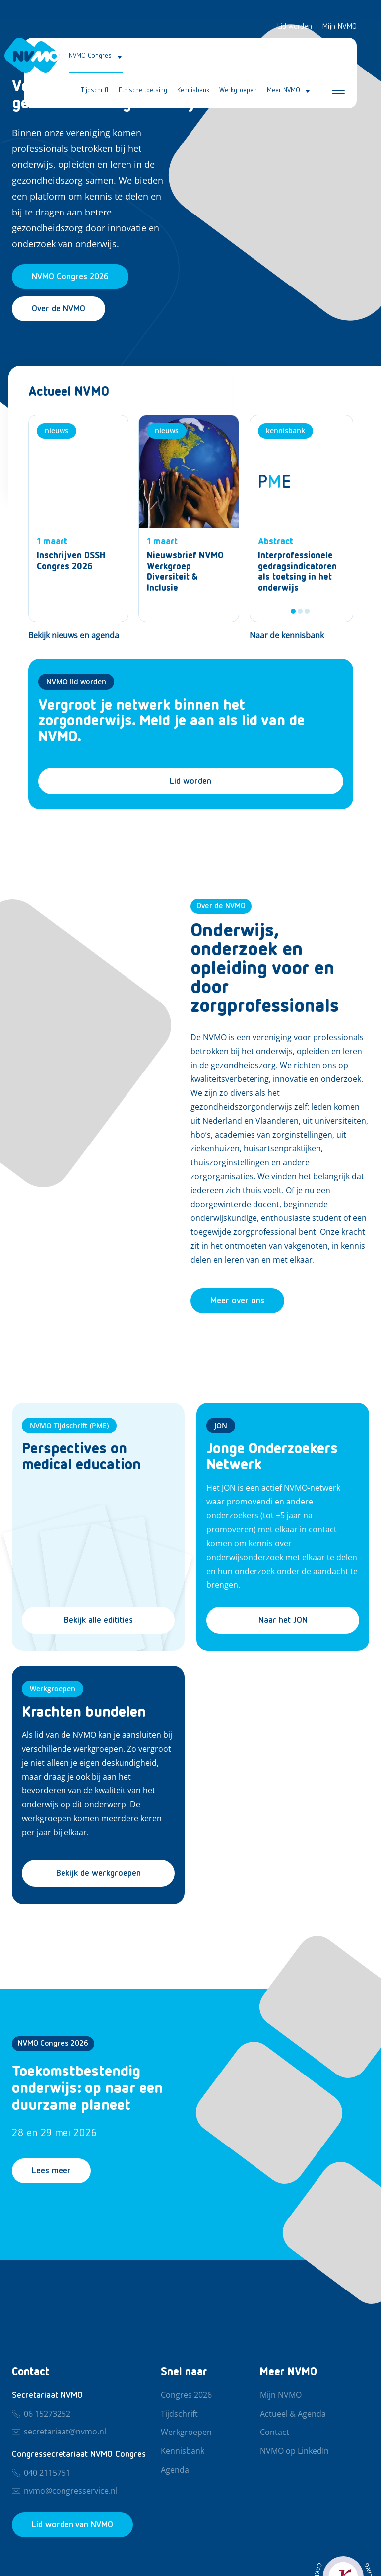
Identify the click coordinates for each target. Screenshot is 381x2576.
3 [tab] (307, 611)
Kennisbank (193, 90)
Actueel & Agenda (293, 2414)
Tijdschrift (95, 90)
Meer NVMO (283, 90)
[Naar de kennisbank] (287, 635)
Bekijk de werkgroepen (98, 1873)
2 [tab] (300, 611)
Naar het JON (283, 1620)
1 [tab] (293, 611)
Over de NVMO (58, 308)
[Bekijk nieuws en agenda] (73, 635)
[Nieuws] (78, 518)
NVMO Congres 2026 (53, 2044)
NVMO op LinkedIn (294, 2451)
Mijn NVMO (339, 27)
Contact (274, 2432)
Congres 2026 (186, 2395)
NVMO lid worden (76, 681)
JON (220, 1425)
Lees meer (51, 2171)
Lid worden (294, 27)
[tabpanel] (301, 518)
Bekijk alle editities (98, 1620)
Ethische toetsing (143, 90)
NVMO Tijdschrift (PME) (69, 1425)
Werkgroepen (238, 90)
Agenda (175, 2470)
